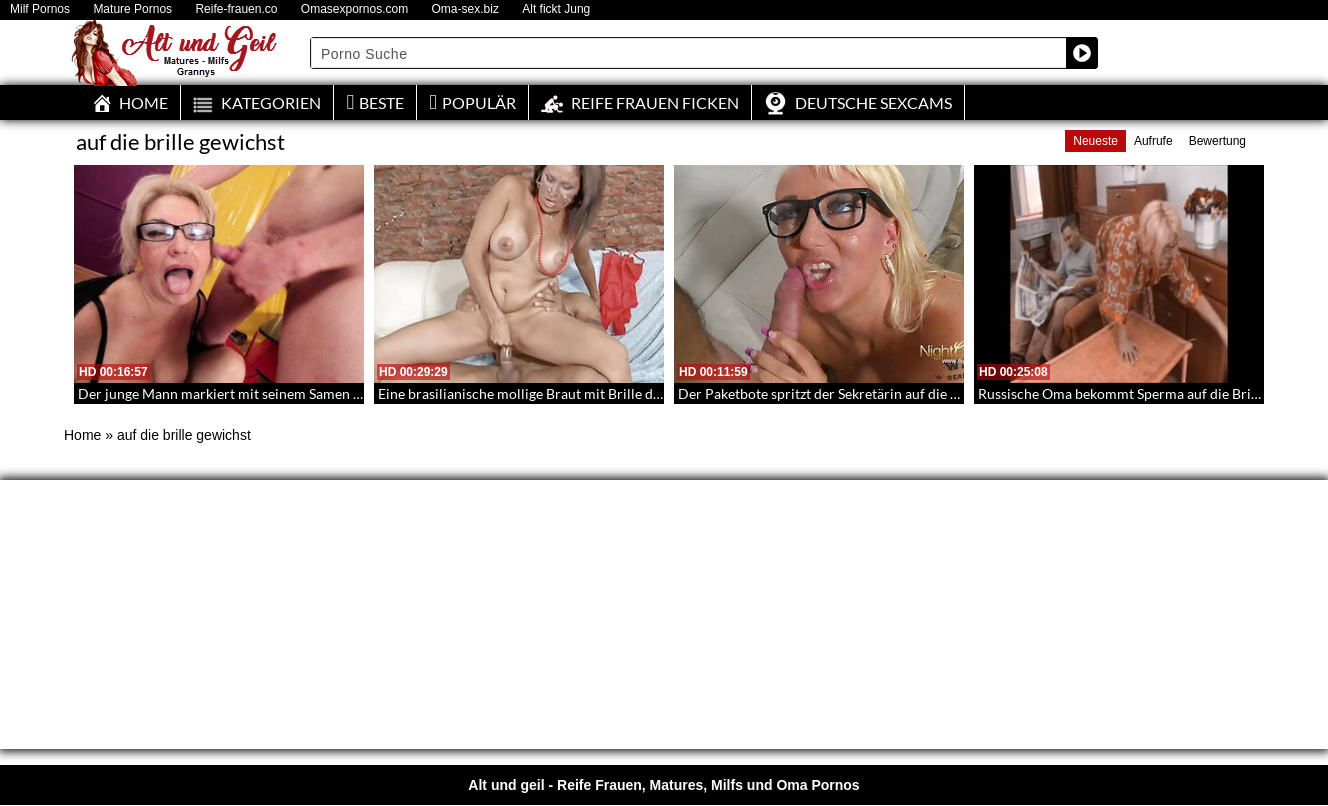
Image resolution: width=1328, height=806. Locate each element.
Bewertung (1217, 141)
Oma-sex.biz (465, 9)
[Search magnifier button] (1082, 53)
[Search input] (689, 53)
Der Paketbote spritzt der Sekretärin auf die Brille (831, 393)
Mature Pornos (132, 9)
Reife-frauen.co (236, 9)
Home (82, 435)
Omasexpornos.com (354, 9)
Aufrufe (1153, 141)
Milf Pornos (40, 9)
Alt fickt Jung (556, 9)
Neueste (1095, 141)
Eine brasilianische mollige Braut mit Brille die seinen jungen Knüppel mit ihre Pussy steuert (662, 393)
